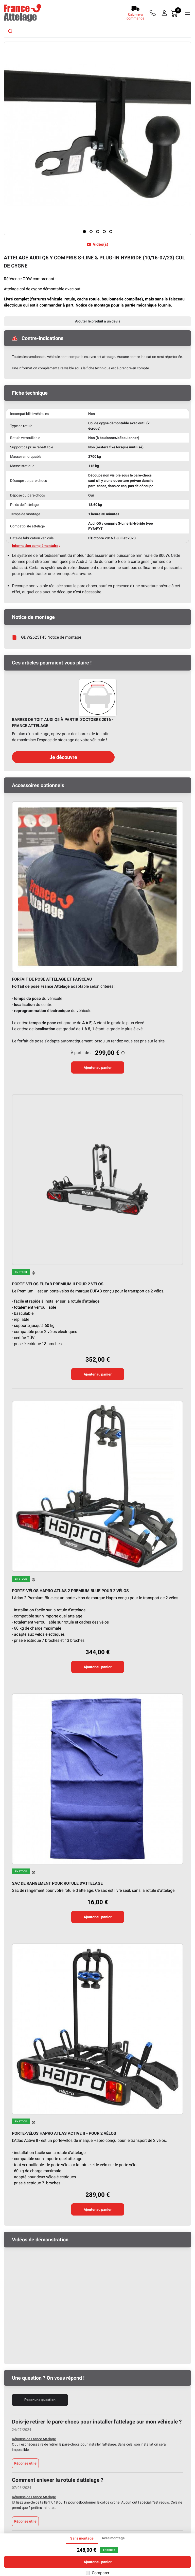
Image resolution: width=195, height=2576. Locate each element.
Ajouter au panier (98, 1067)
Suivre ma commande (135, 16)
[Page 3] (97, 231)
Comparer (100, 2572)
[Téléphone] (154, 13)
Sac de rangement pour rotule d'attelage (57, 1883)
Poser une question (40, 2400)
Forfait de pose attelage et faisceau (52, 979)
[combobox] (97, 31)
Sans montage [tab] (82, 2538)
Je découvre (63, 757)
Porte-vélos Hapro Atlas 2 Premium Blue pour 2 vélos (70, 1590)
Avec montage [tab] (113, 2538)
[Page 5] (110, 231)
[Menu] (187, 12)
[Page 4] (104, 231)
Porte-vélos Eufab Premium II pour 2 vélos (57, 1284)
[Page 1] (84, 231)
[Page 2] (91, 231)
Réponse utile (25, 2463)
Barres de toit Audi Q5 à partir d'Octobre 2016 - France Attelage (62, 722)
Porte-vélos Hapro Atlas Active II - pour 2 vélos (64, 2133)
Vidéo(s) (97, 244)
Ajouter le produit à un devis (97, 321)
